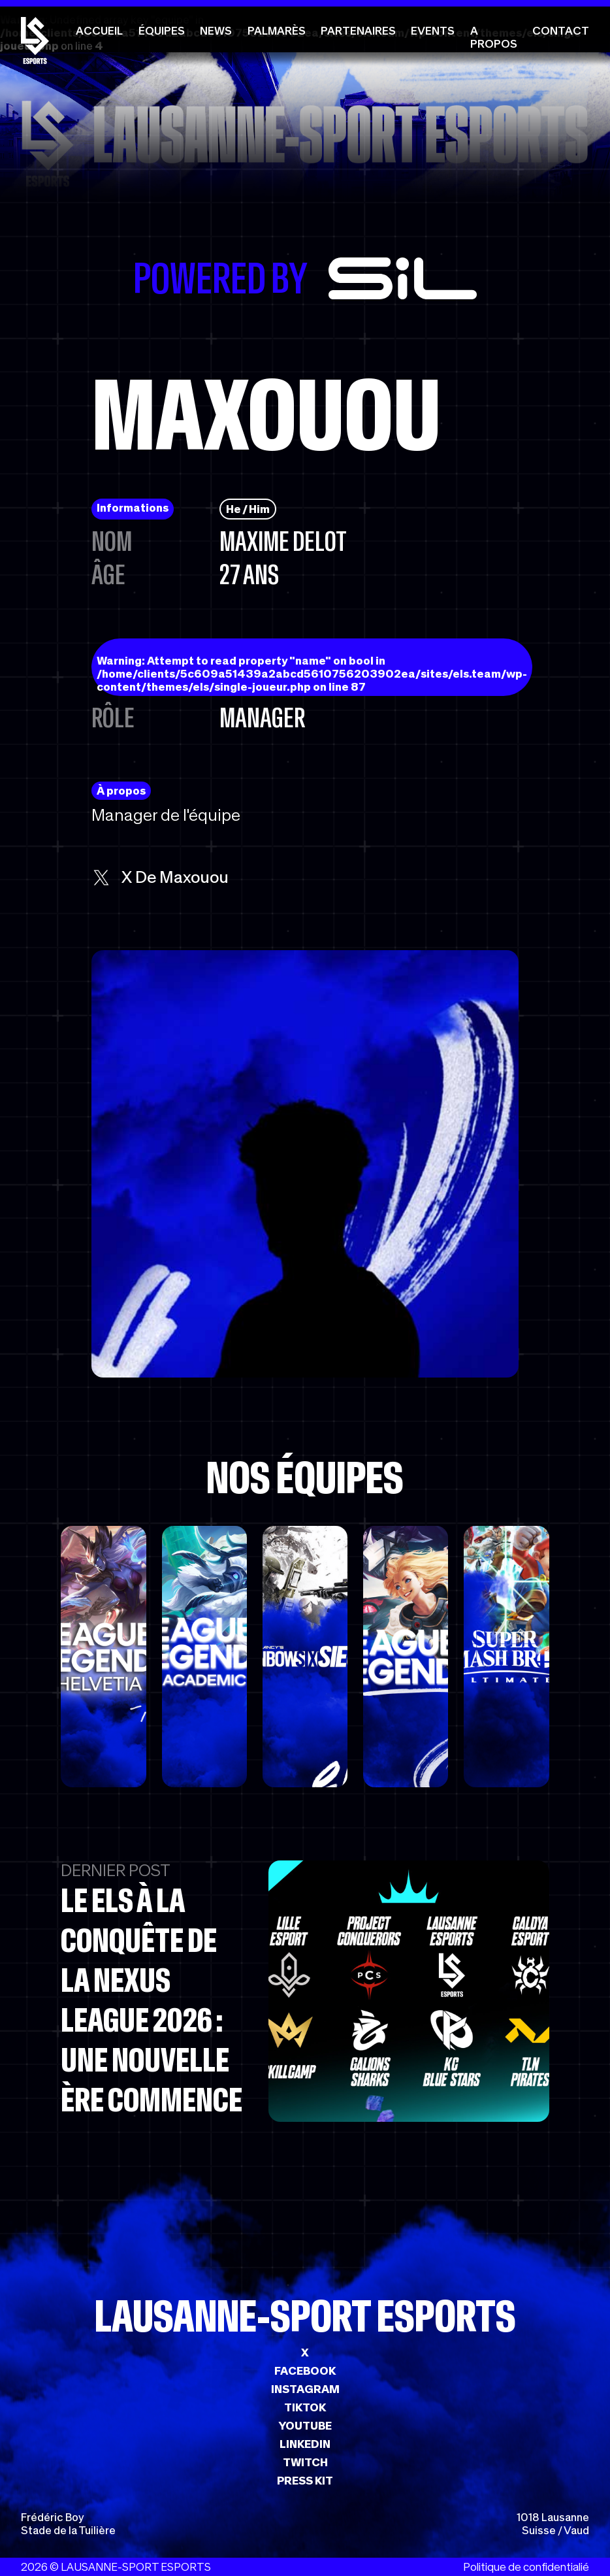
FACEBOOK (305, 2370)
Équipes (161, 30)
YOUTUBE (305, 2425)
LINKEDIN (305, 2444)
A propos (493, 37)
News (216, 30)
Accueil (99, 30)
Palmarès (277, 30)
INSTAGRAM (305, 2389)
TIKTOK (305, 2407)
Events (433, 30)
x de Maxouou (160, 877)
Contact (560, 30)
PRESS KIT (305, 2480)
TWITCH (305, 2462)
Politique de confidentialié (526, 2566)
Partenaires (358, 30)
